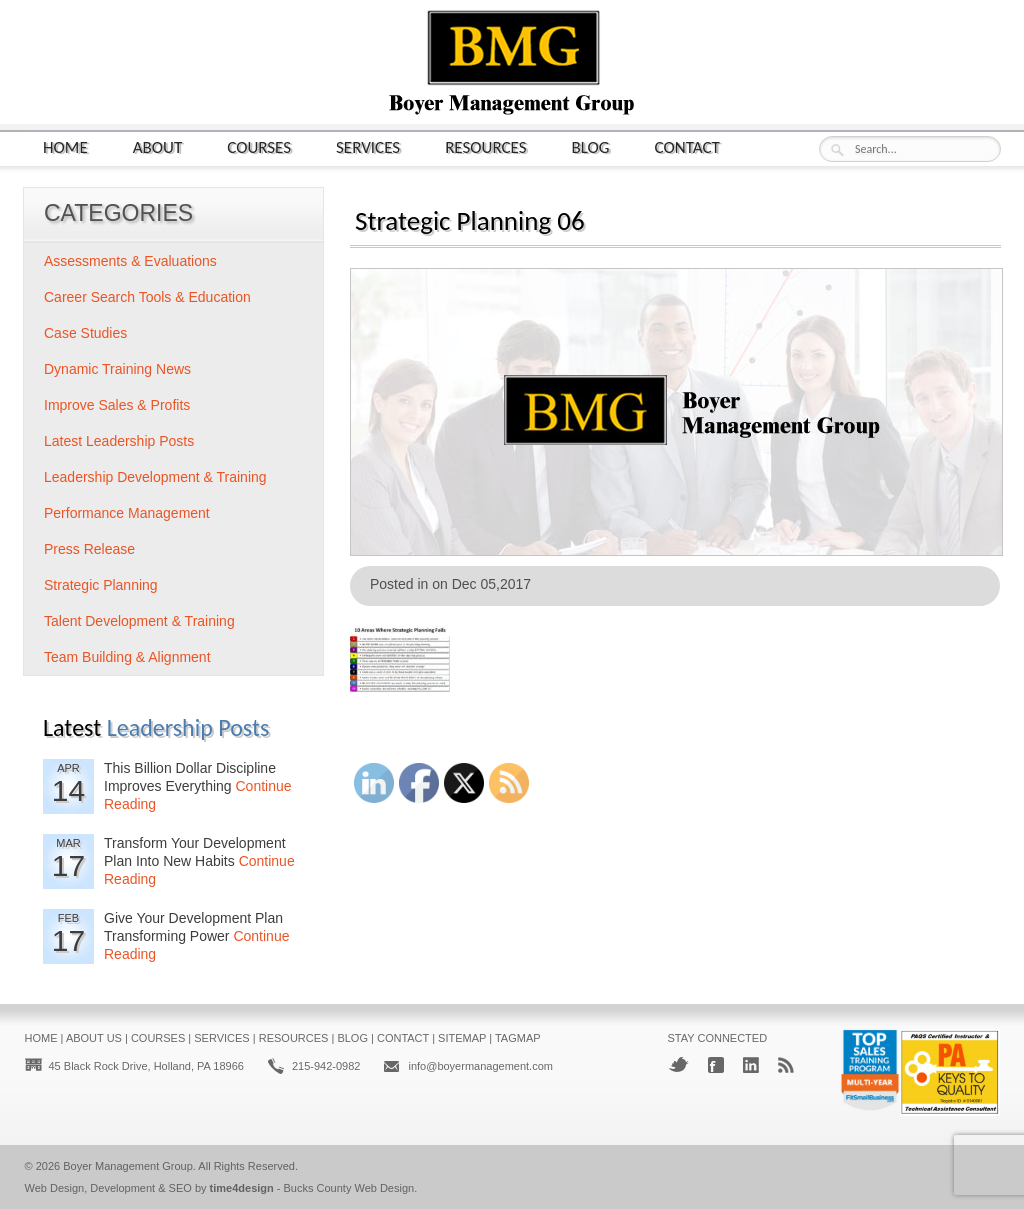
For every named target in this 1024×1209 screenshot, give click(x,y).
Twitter (678, 1064)
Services (368, 146)
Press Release (89, 549)
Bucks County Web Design (349, 1188)
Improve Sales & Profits (117, 405)
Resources (485, 146)
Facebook (716, 1065)
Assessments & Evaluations (130, 261)
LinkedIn (751, 1065)
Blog (591, 146)
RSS (786, 1065)
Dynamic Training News (117, 369)
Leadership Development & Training (155, 477)
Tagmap (518, 1038)
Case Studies (85, 333)
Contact (687, 146)
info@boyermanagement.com (480, 1066)
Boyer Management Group (128, 1166)
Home (65, 146)
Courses (259, 146)
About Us (94, 1038)
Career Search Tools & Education (147, 297)
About (158, 146)
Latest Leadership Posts (119, 441)
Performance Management (127, 513)
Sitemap (462, 1038)
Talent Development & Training (139, 621)
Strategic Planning (101, 585)
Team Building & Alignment (127, 657)
